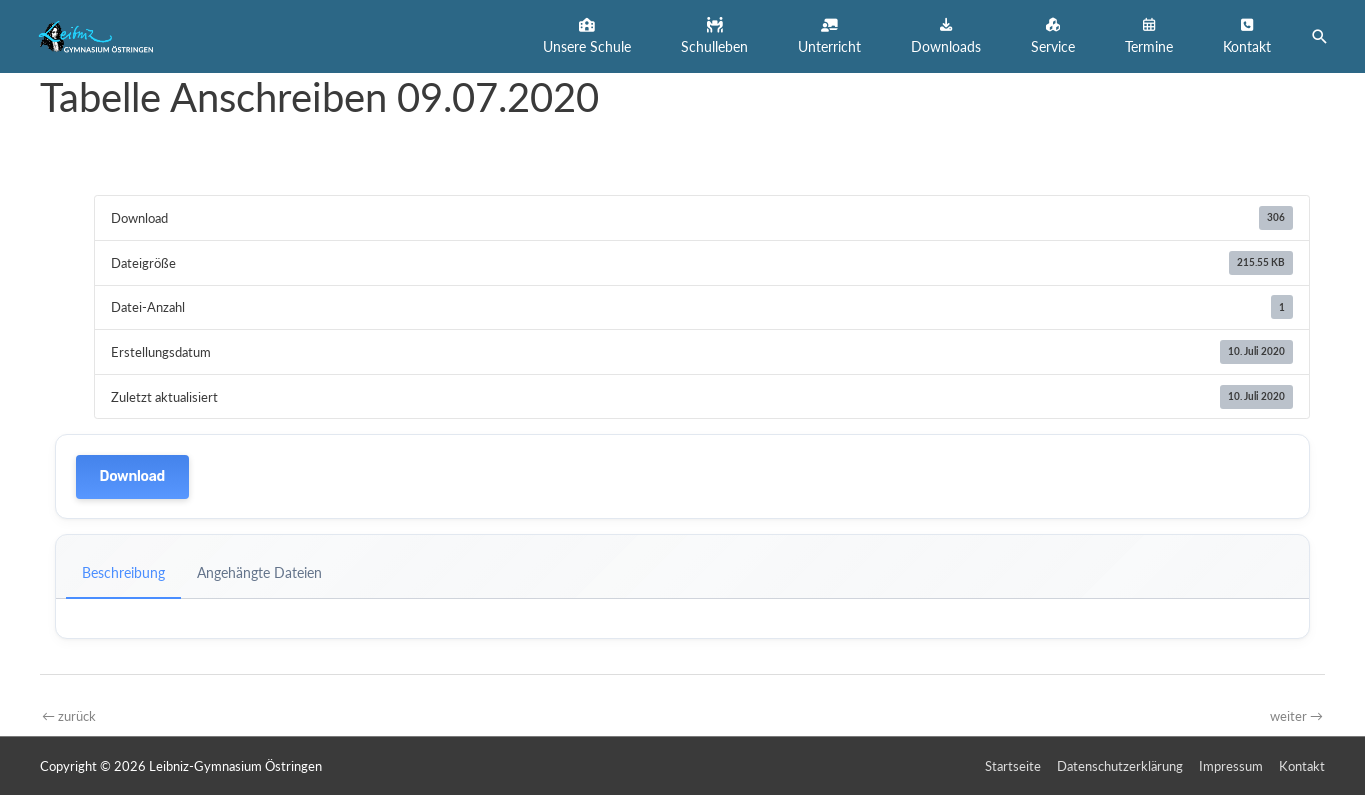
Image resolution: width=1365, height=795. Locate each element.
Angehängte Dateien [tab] (259, 572)
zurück (69, 716)
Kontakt (1302, 766)
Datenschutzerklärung (1120, 766)
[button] (587, 36)
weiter (1296, 716)
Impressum (1231, 766)
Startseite (1013, 766)
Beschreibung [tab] (123, 572)
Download (132, 476)
